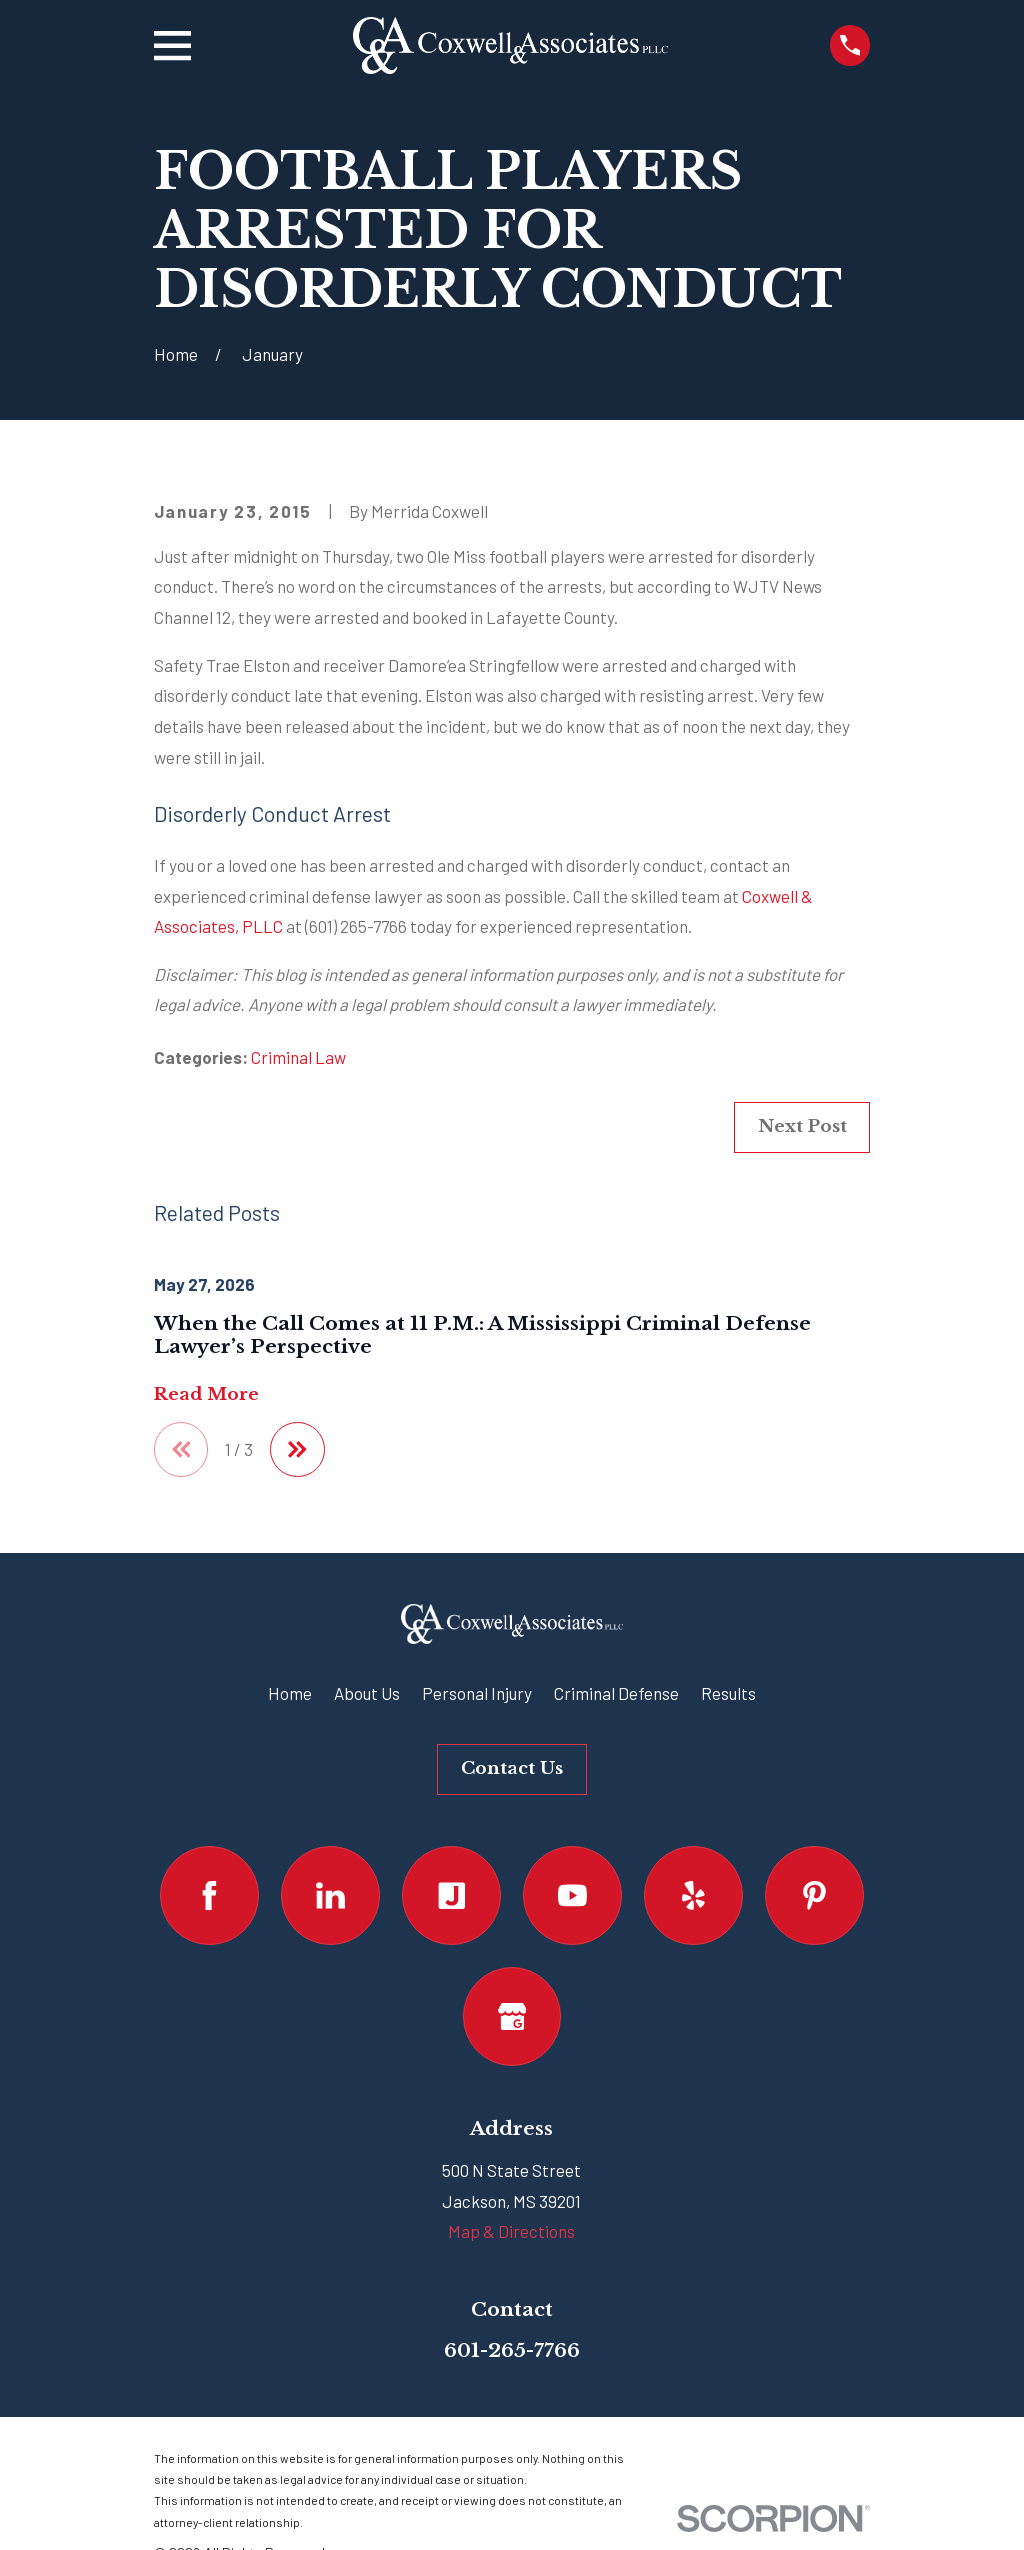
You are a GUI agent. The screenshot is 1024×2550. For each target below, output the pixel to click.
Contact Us (512, 1768)
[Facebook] (209, 1895)
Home (290, 1693)
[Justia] (451, 1895)
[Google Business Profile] (512, 2016)
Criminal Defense (616, 1693)
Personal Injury (477, 1693)
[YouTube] (572, 1895)
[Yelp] (693, 1895)
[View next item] (297, 1449)
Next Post (802, 1126)
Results (728, 1693)
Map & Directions (511, 2231)
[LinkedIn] (330, 1895)
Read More (206, 1395)
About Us (367, 1693)
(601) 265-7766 (356, 926)
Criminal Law (298, 1057)
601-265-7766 (512, 2350)
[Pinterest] (814, 1895)
